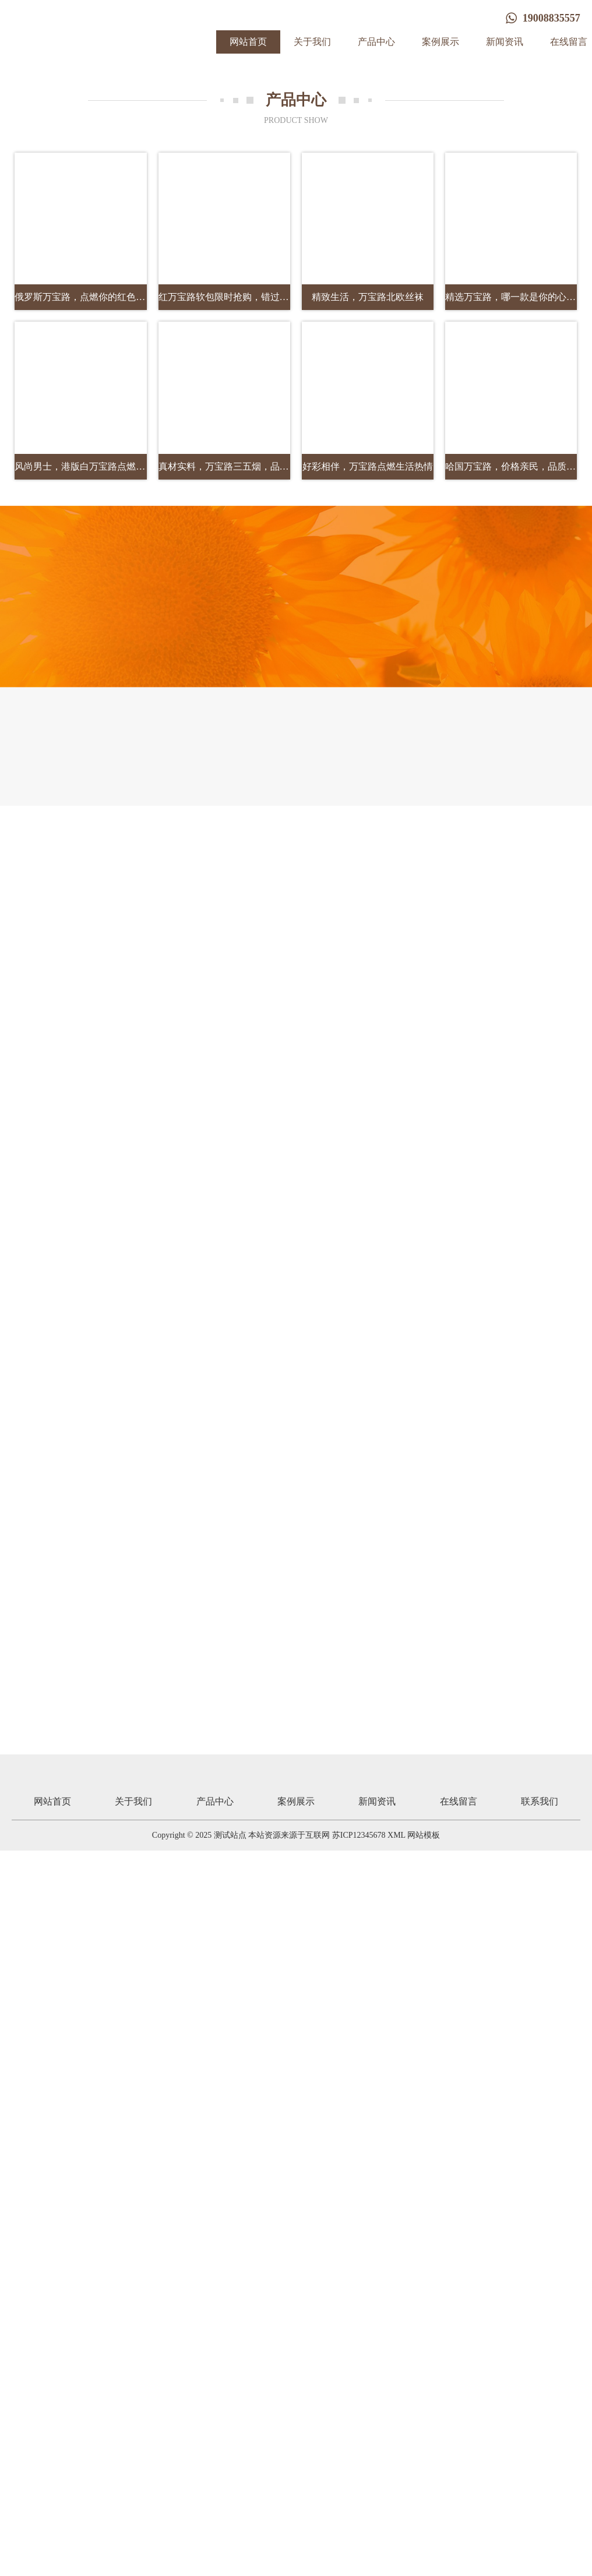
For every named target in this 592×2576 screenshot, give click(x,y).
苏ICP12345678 (359, 1835)
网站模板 (423, 1835)
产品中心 (376, 42)
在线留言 (458, 1801)
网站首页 (248, 42)
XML (396, 1835)
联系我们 (539, 1801)
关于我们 (312, 42)
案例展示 (440, 42)
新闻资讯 (504, 42)
